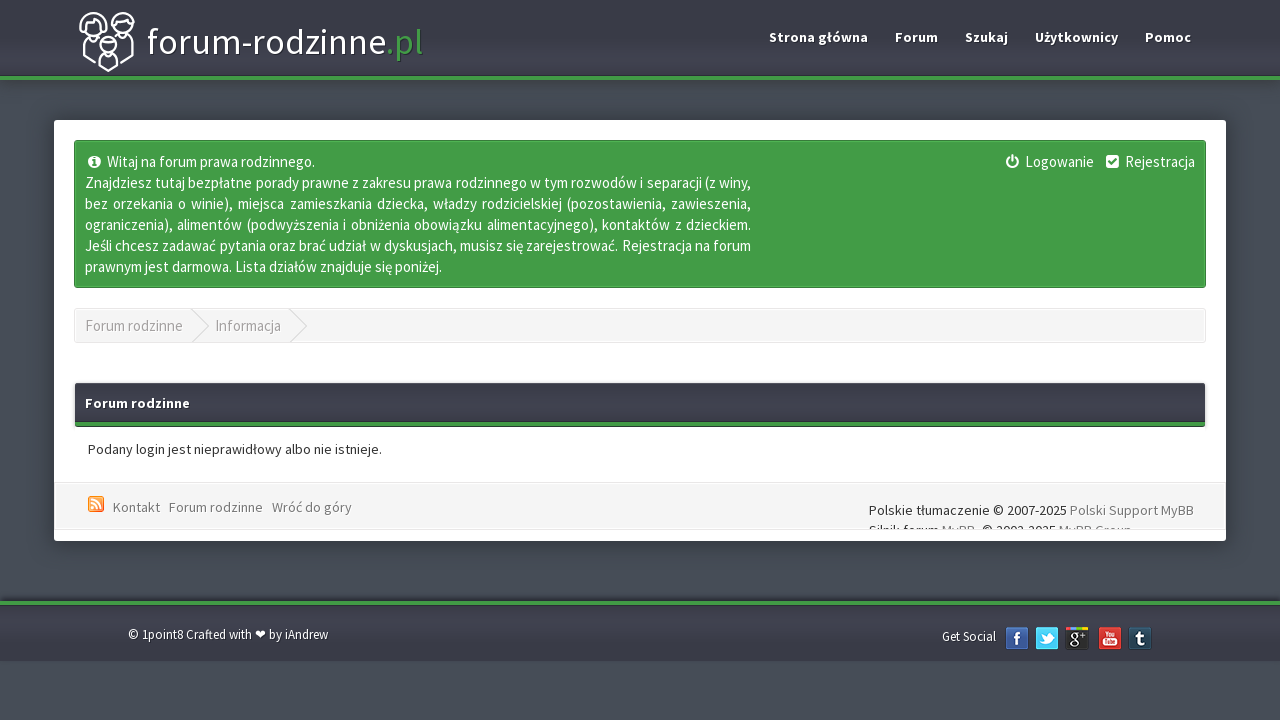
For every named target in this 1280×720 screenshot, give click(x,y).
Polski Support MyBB (1132, 510)
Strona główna (818, 37)
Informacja (248, 325)
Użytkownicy (1076, 37)
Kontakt (136, 507)
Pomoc (1168, 37)
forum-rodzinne (250, 42)
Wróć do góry (312, 507)
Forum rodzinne (134, 325)
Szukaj (986, 37)
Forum (916, 37)
